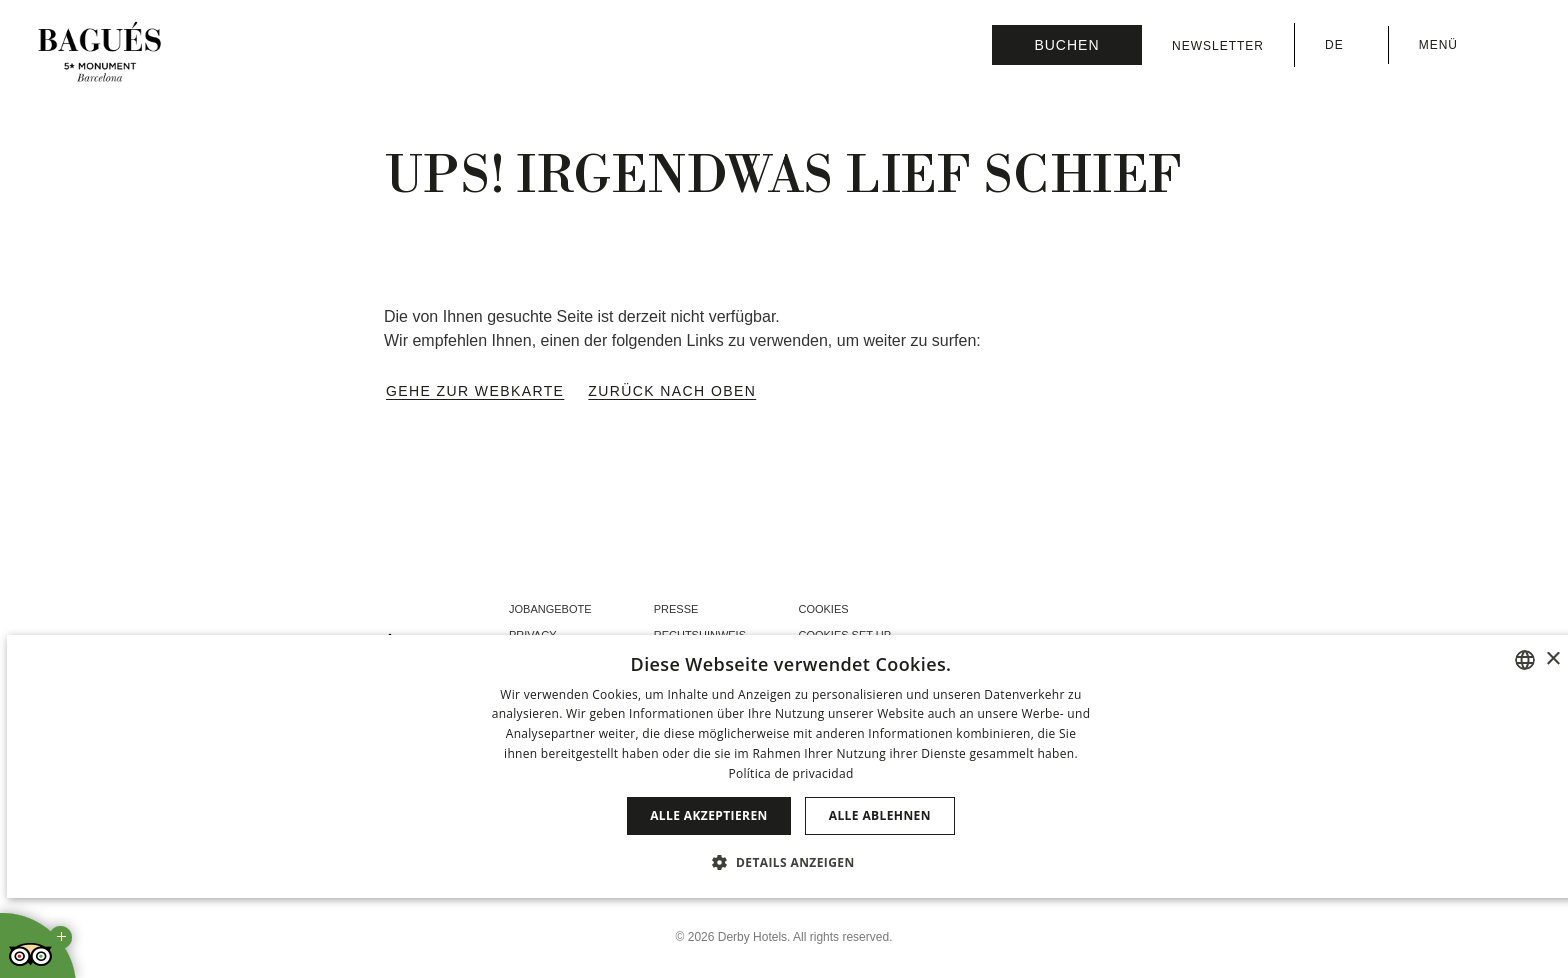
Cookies (823, 609)
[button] (790, 862)
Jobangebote (550, 609)
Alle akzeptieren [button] (709, 815)
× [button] (1552, 659)
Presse (676, 609)
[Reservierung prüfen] (1067, 45)
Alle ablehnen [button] (880, 815)
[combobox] (1525, 660)
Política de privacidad (790, 773)
